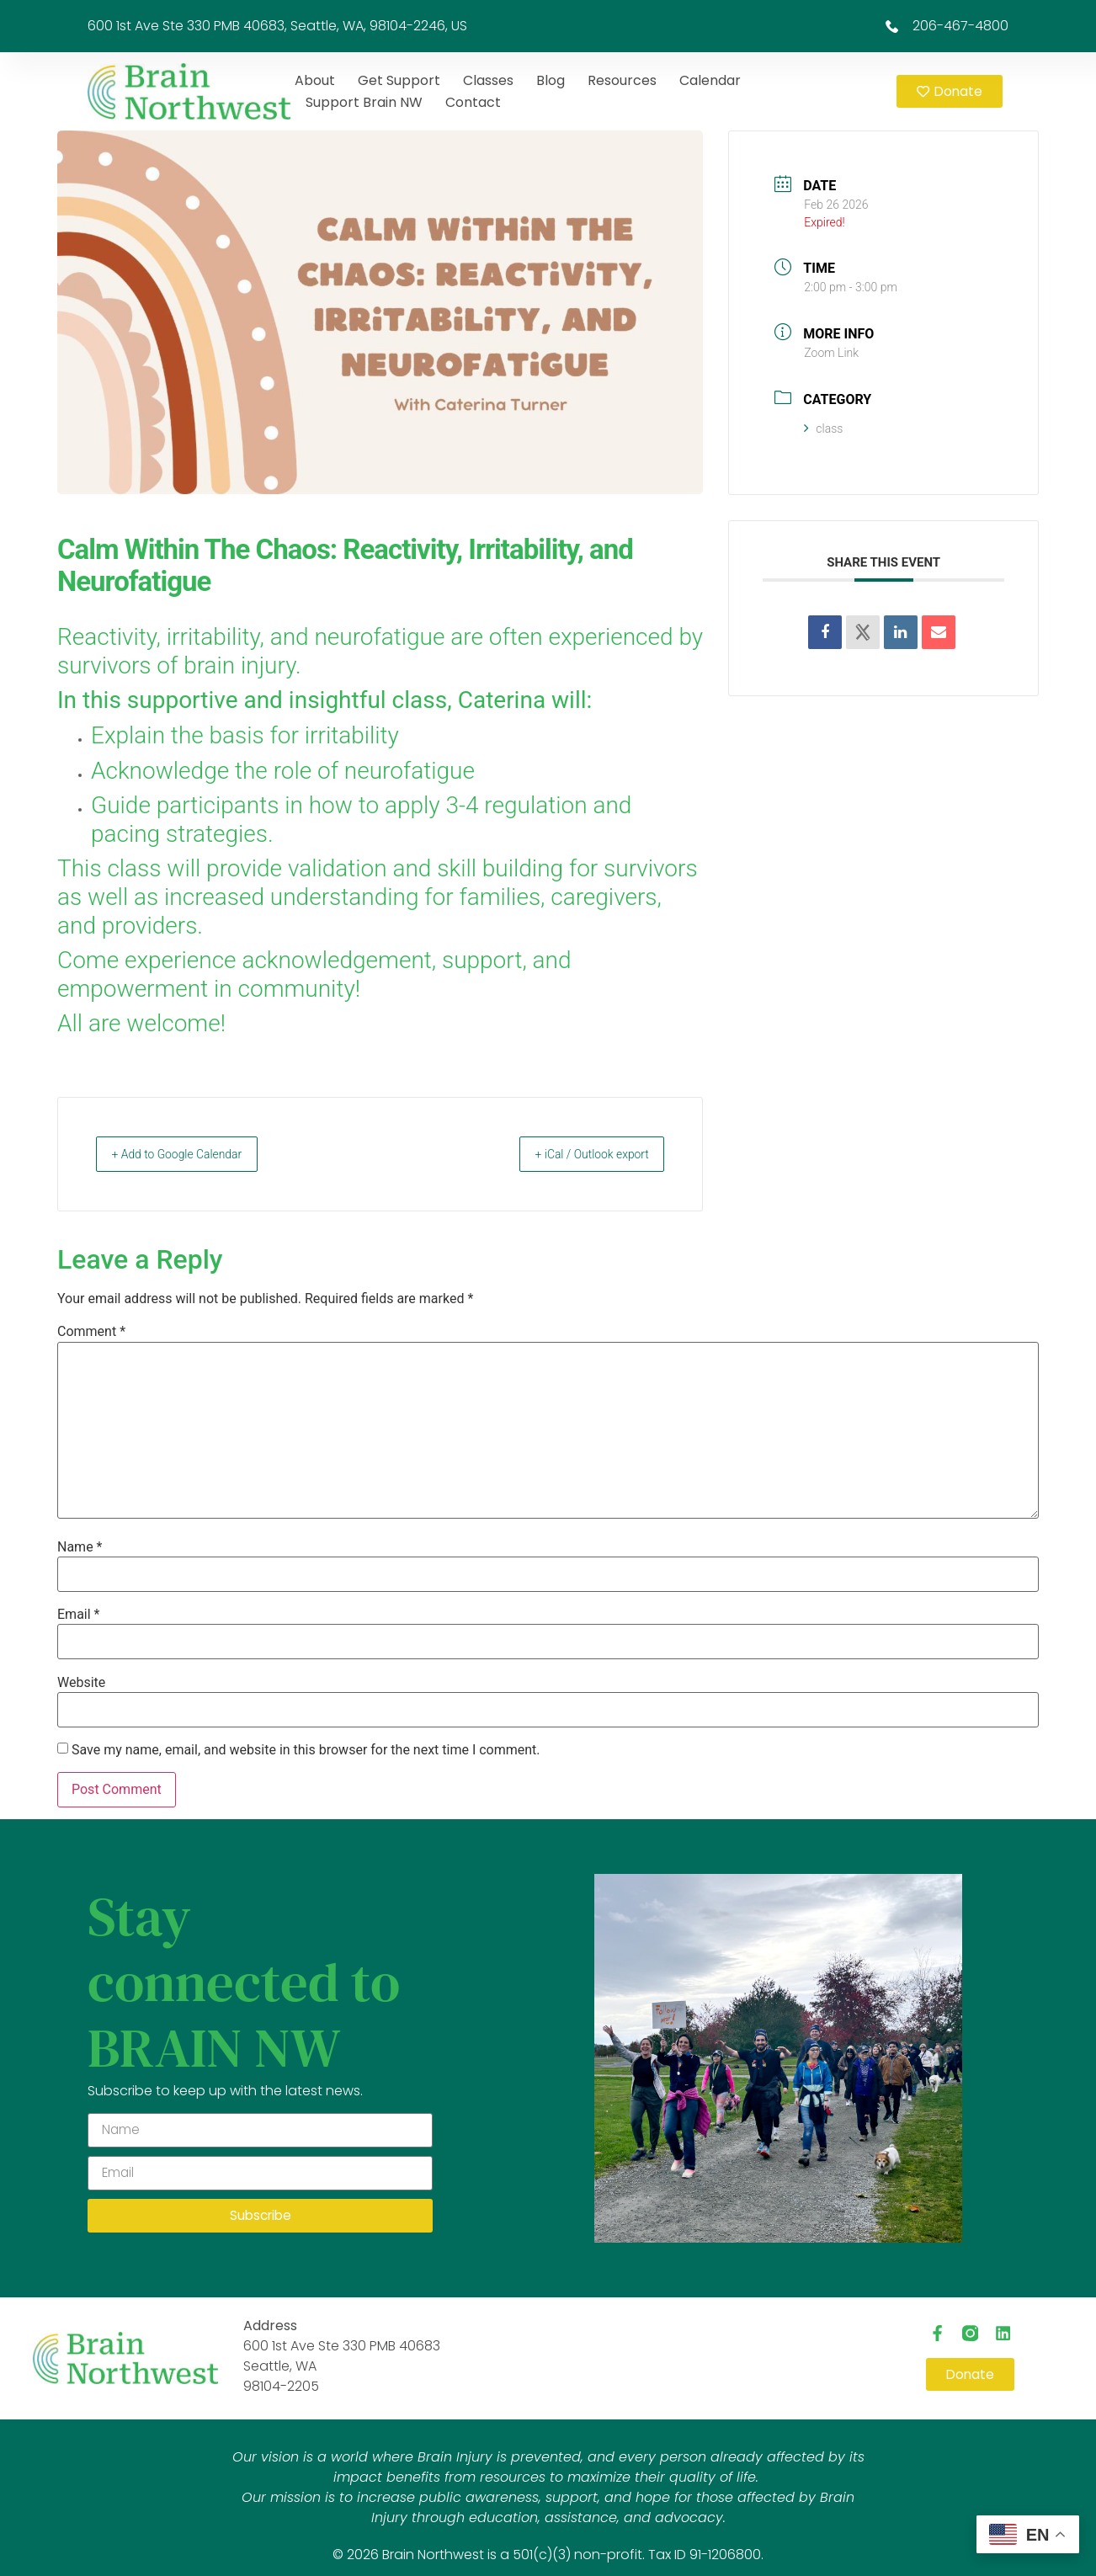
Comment (91, 1332)
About (315, 80)
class (823, 428)
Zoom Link (831, 352)
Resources (622, 80)
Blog (550, 80)
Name (80, 1547)
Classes (488, 80)
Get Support (399, 80)
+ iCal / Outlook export (578, 1154)
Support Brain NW (364, 102)
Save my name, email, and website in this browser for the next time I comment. (306, 1750)
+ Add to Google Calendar (190, 1154)
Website (81, 1683)
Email (78, 1614)
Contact (473, 102)
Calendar (710, 80)
